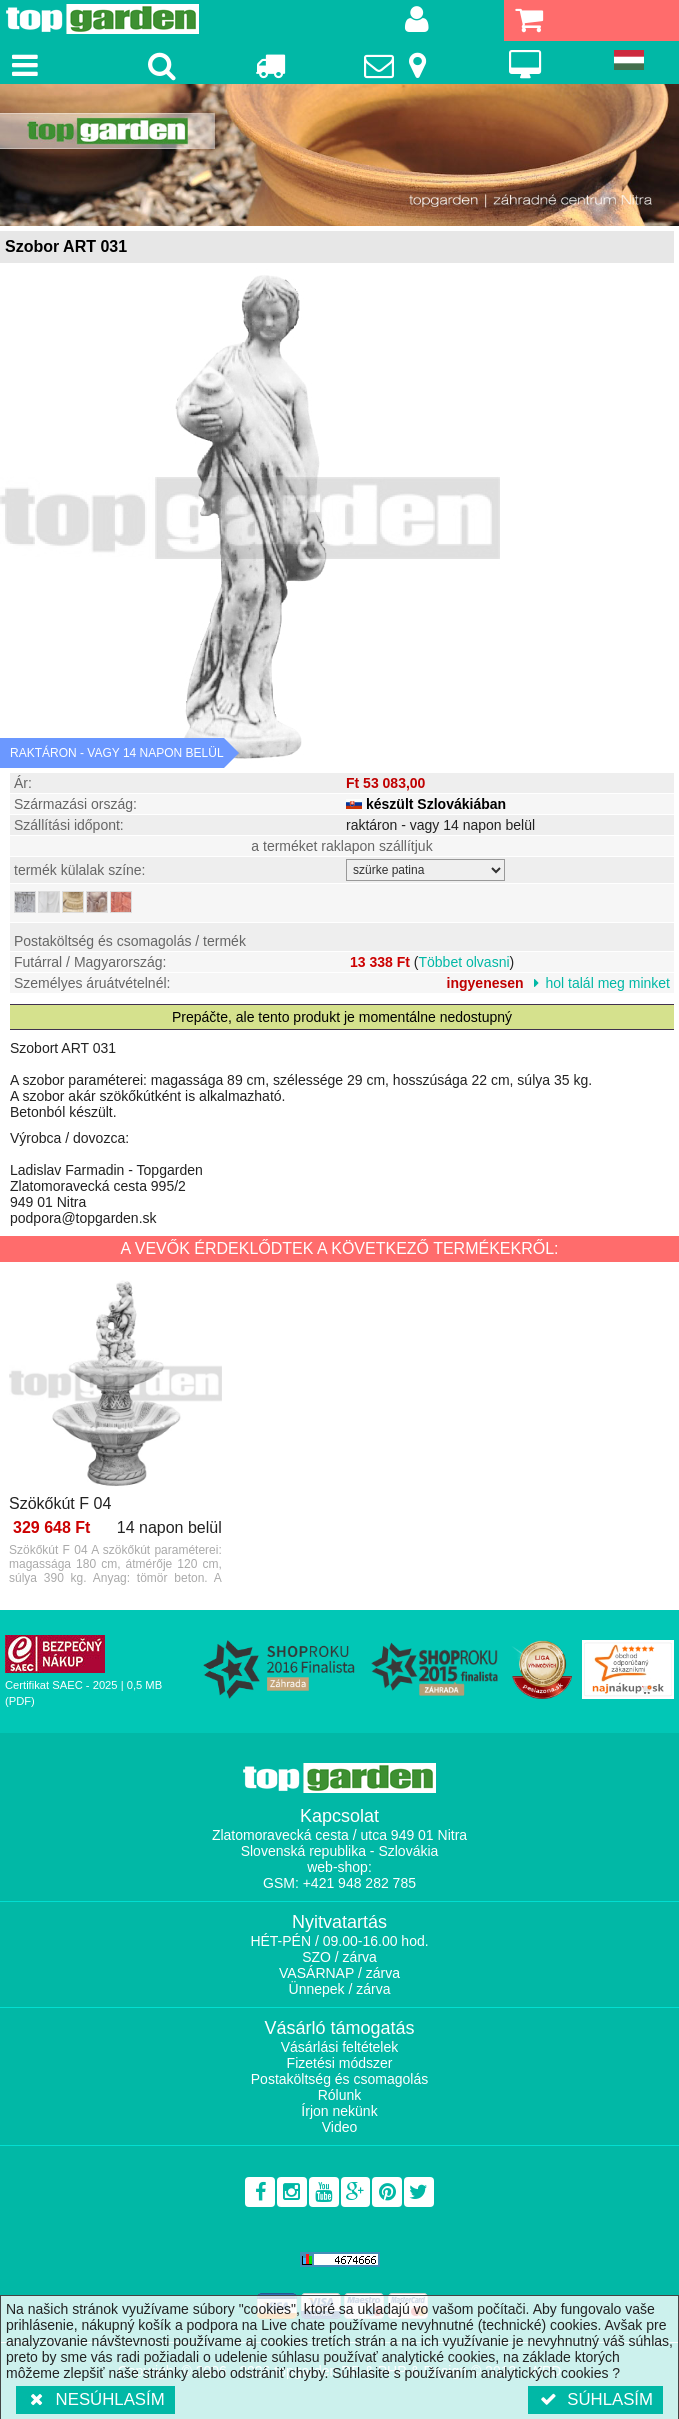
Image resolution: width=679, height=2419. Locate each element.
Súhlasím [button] (595, 2399)
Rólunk (340, 2095)
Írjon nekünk (339, 2111)
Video (340, 2127)
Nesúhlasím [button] (95, 2399)
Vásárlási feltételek (340, 2047)
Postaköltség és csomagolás (339, 2079)
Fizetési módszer (340, 2063)
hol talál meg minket (607, 983)
